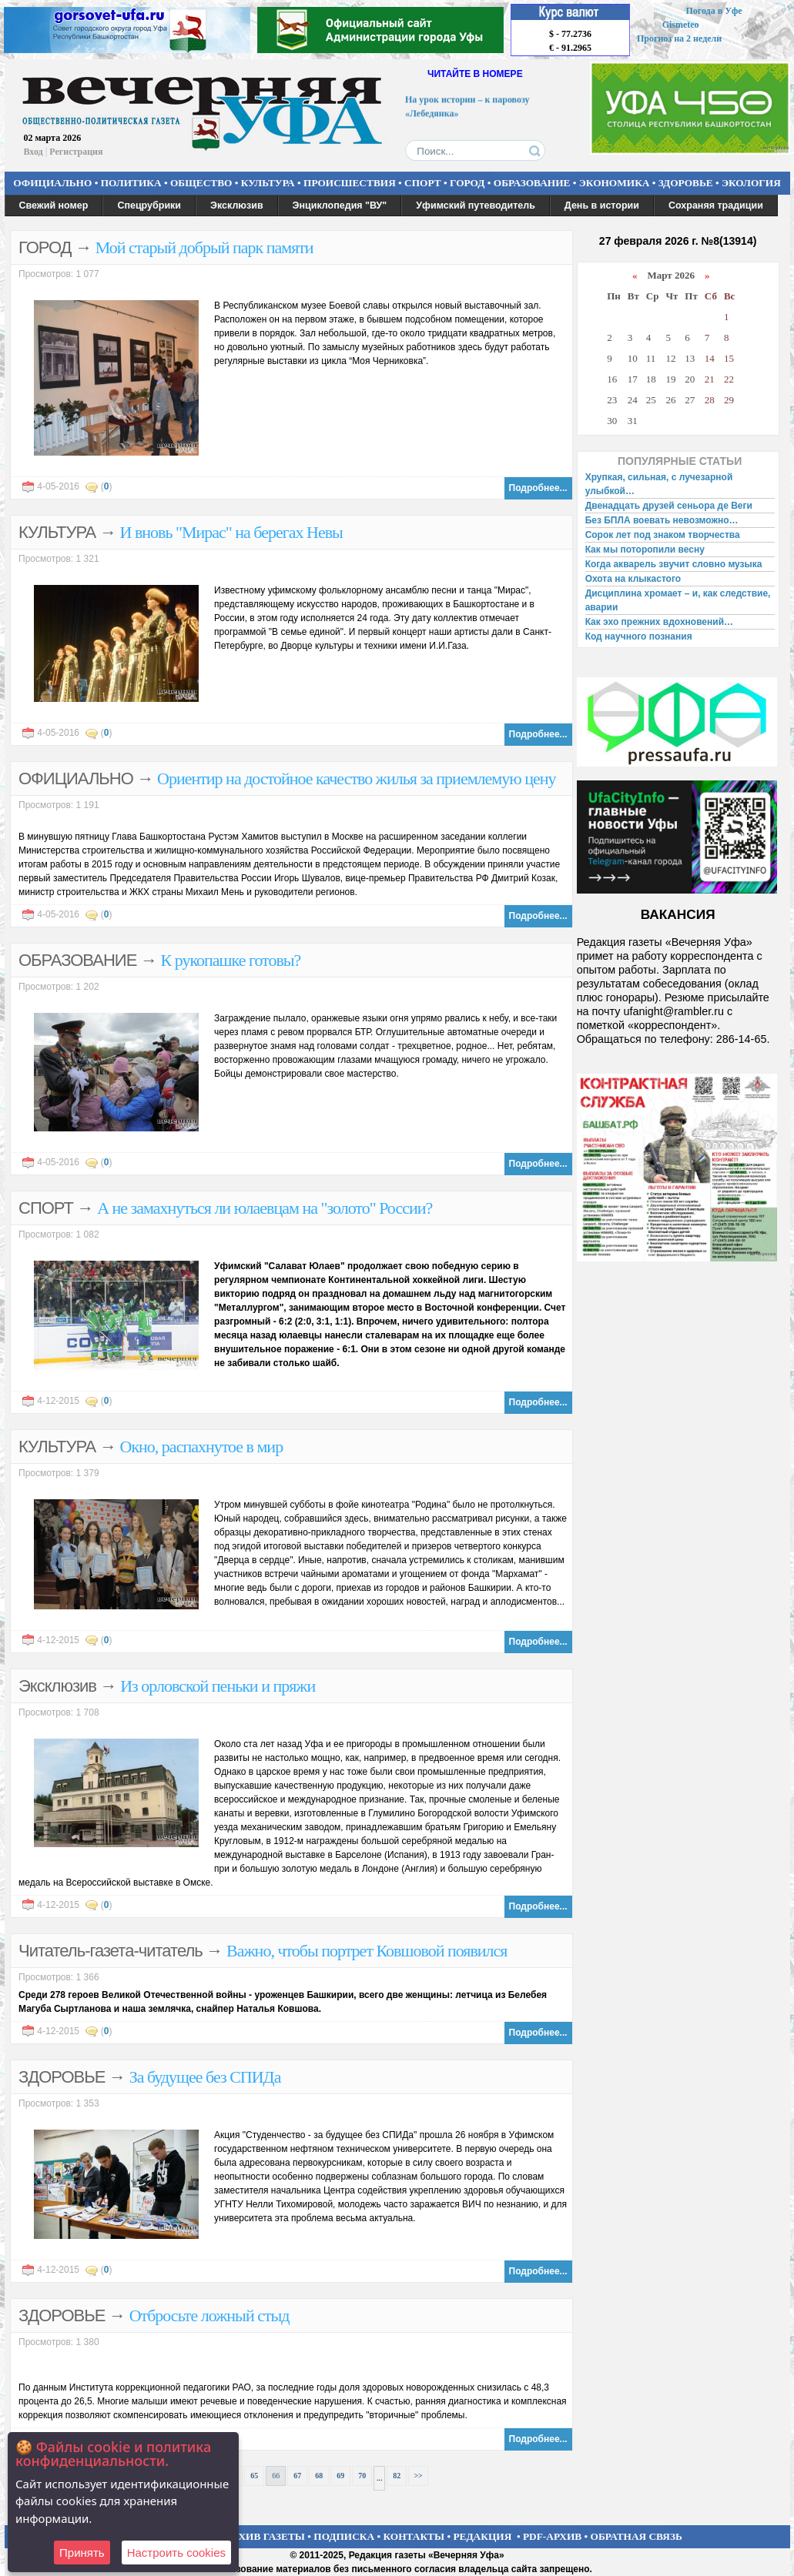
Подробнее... (538, 488)
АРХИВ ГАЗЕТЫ (265, 2536)
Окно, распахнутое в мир (201, 1446)
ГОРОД (467, 183)
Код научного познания (638, 636)
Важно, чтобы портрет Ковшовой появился (366, 1950)
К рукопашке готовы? (231, 960)
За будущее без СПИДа (205, 2077)
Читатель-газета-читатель (110, 1950)
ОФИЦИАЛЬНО (52, 183)
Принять (82, 2552)
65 (254, 2475)
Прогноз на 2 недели (679, 38)
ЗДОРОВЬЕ (685, 183)
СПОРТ (422, 183)
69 (340, 2475)
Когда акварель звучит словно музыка (673, 564)
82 (396, 2475)
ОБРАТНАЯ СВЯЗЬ (636, 2536)
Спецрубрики (149, 205)
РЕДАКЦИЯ (482, 2536)
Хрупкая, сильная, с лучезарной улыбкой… (659, 484)
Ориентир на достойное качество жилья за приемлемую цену (356, 778)
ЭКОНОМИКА (614, 183)
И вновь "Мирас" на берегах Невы (231, 532)
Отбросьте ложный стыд (209, 2315)
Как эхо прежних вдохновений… (659, 621)
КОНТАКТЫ (414, 2536)
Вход (33, 151)
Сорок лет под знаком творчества (662, 535)
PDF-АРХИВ (552, 2536)
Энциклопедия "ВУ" (340, 205)
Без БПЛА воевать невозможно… (662, 520)
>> (418, 2475)
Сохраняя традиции (715, 205)
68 (319, 2475)
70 (362, 2475)
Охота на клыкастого (633, 578)
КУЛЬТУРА (268, 183)
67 (297, 2475)
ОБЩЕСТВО (201, 183)
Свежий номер (54, 205)
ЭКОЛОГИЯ (751, 183)
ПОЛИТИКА (131, 183)
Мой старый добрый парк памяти (204, 247)
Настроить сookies (176, 2552)
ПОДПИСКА (343, 2536)
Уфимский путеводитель (475, 205)
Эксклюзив (236, 205)
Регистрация (75, 151)
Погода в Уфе (713, 10)
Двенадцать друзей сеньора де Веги (668, 505)
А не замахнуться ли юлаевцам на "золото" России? (264, 1208)
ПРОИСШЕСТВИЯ (349, 183)
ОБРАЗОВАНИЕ (532, 183)
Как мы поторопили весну (645, 549)
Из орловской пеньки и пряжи (217, 1686)
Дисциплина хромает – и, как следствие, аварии (678, 600)
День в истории (602, 205)
